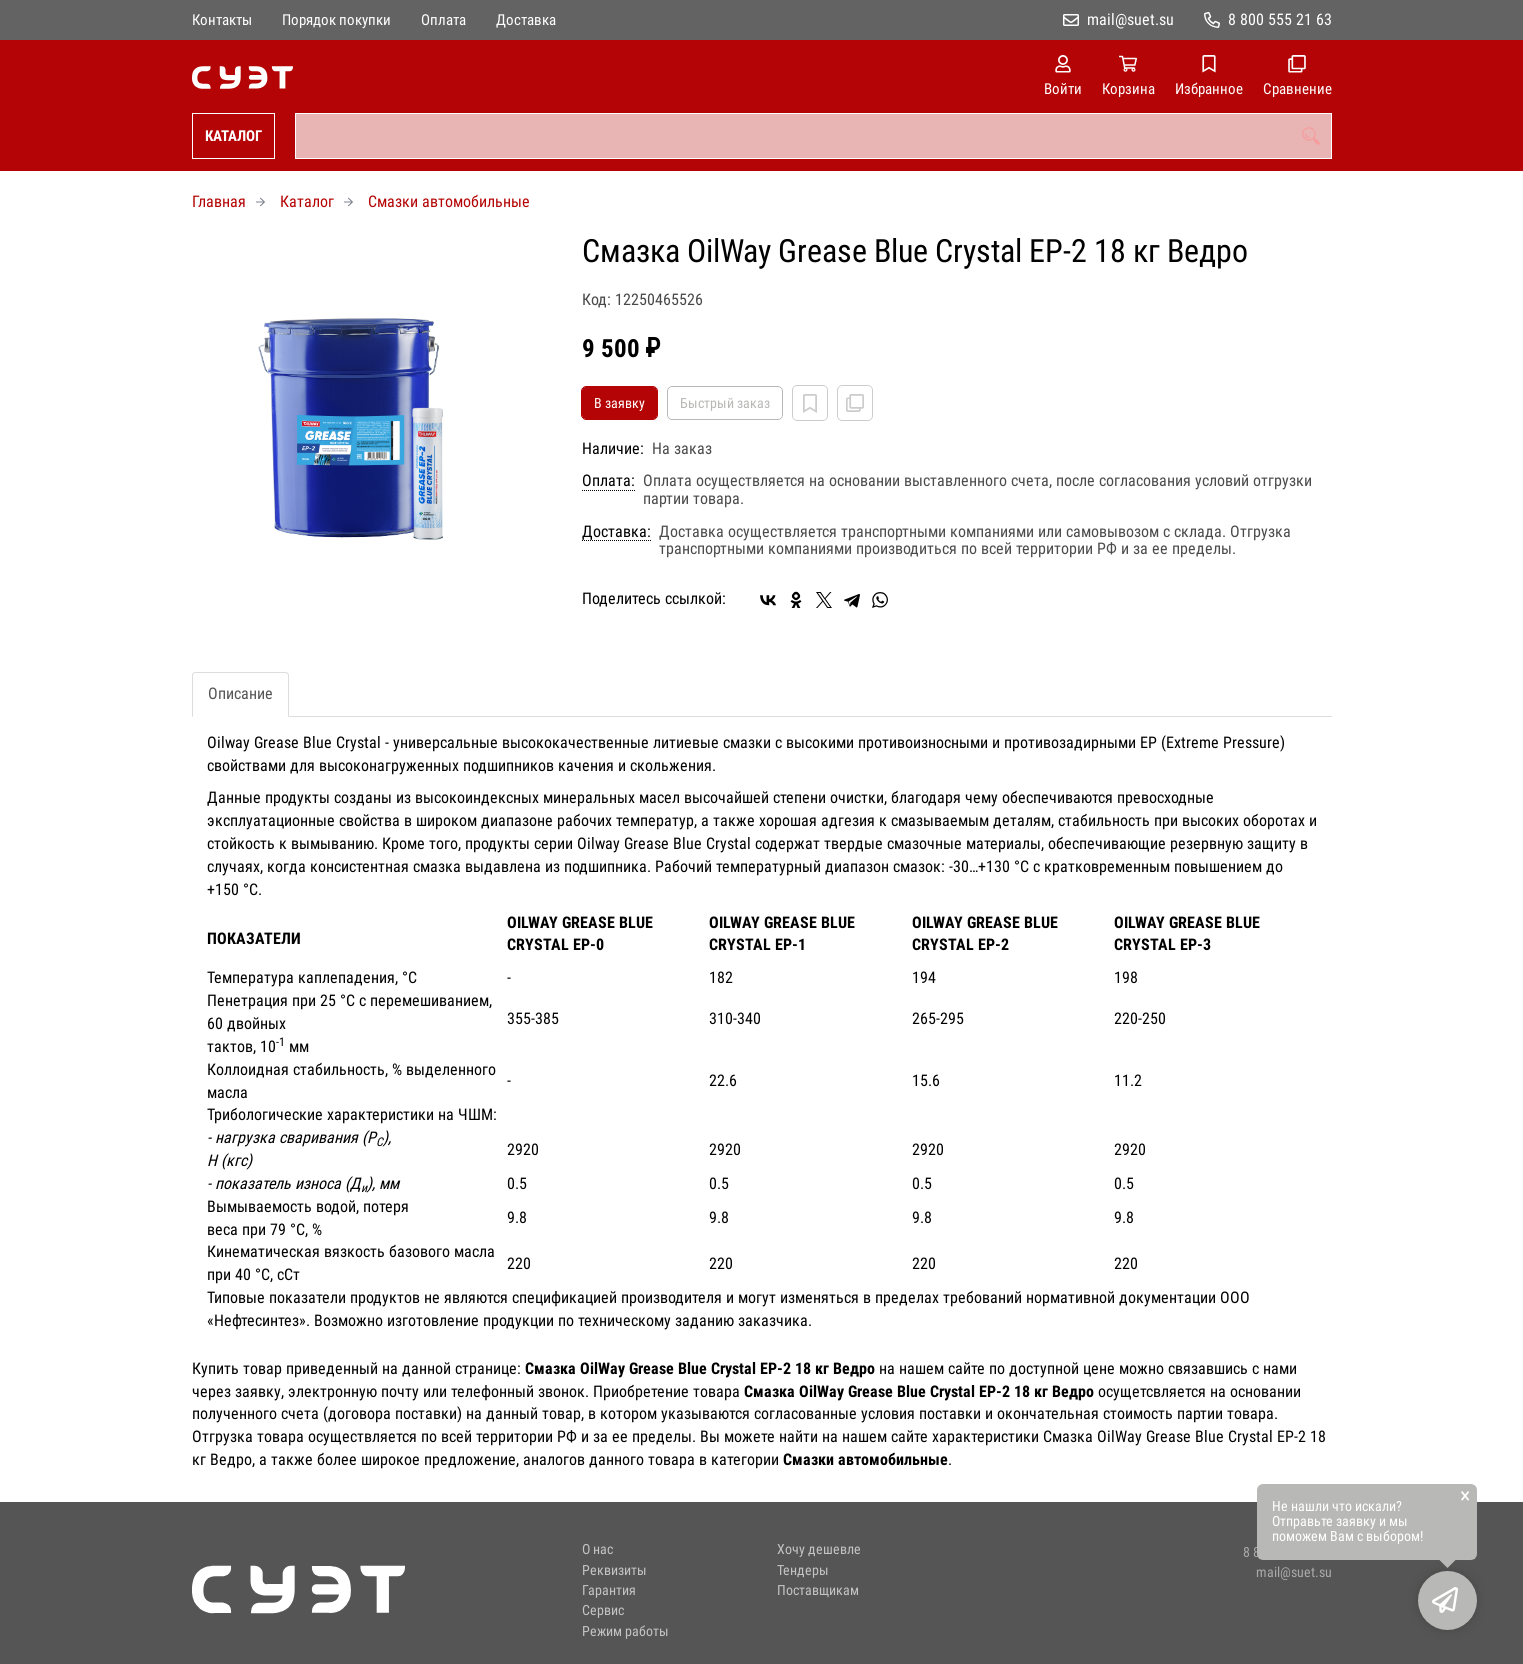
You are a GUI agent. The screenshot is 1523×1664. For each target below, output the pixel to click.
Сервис (603, 1610)
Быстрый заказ (725, 403)
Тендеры (803, 1570)
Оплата (443, 20)
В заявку (619, 403)
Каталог (233, 136)
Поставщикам (818, 1590)
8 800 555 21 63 (1280, 19)
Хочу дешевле (819, 1549)
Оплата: (608, 481)
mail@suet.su (1130, 19)
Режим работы (625, 1631)
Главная (219, 201)
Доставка (526, 20)
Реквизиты (614, 1570)
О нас (597, 1549)
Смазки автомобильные (449, 201)
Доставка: (616, 532)
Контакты (222, 20)
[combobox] (813, 136)
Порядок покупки (336, 20)
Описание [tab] (240, 693)
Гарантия (609, 1590)
